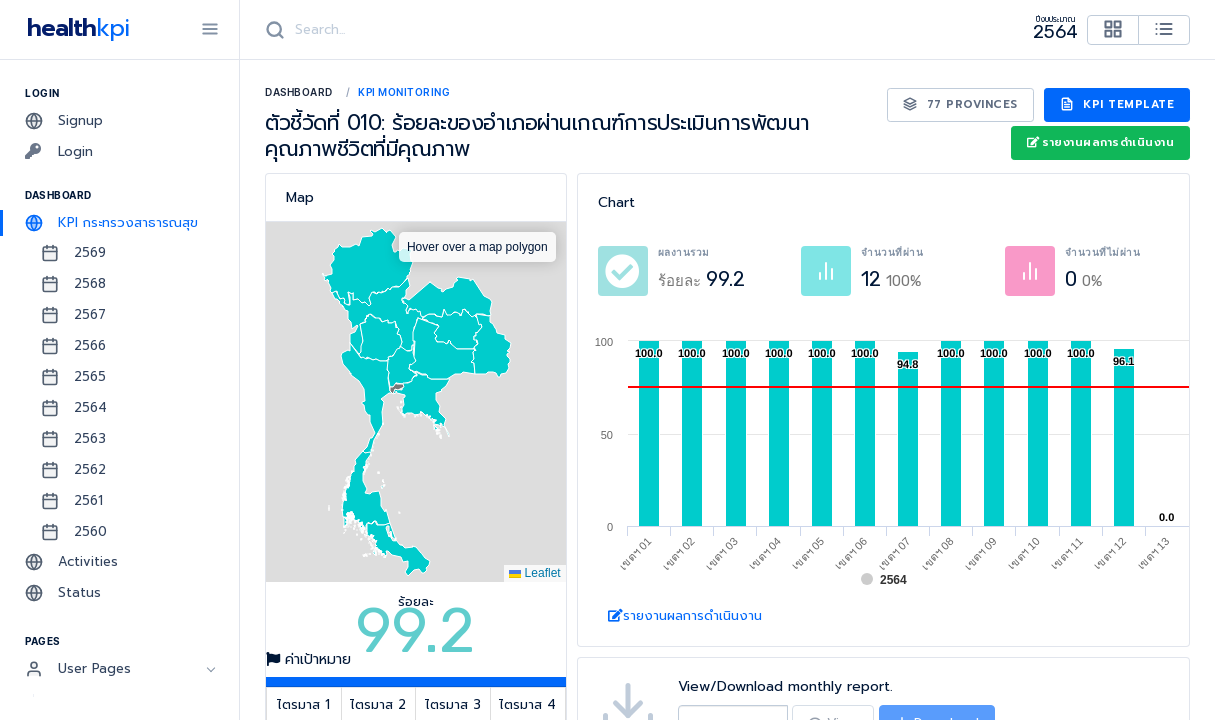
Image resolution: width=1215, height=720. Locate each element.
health (74, 28)
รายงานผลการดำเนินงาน (1100, 142)
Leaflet (534, 573)
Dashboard (299, 92)
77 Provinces (960, 104)
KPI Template (1117, 104)
